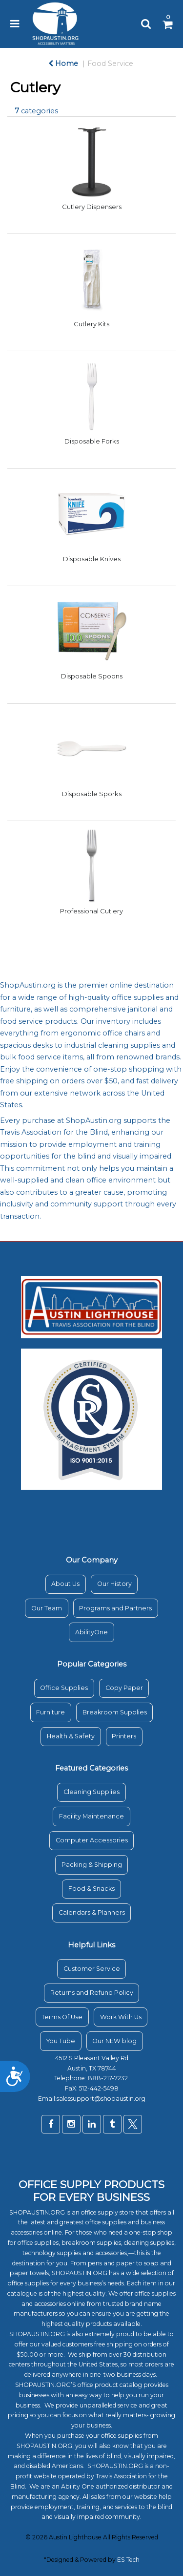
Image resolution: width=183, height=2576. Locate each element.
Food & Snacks (91, 1888)
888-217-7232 (108, 2078)
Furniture (50, 1712)
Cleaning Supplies (91, 1791)
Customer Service (91, 1968)
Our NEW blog (114, 2041)
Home (63, 63)
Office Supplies (64, 1687)
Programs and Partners (115, 1608)
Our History (114, 1583)
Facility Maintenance (91, 1816)
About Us (65, 1583)
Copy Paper (124, 1687)
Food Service (110, 63)
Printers (124, 1736)
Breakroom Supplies (114, 1712)
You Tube (60, 2041)
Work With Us (121, 2017)
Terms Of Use (61, 2017)
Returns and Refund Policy (91, 1992)
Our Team (46, 1608)
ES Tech (128, 2559)
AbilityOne (91, 1632)
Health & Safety (71, 1736)
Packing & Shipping (91, 1864)
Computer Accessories (92, 1840)
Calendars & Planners (92, 1912)
